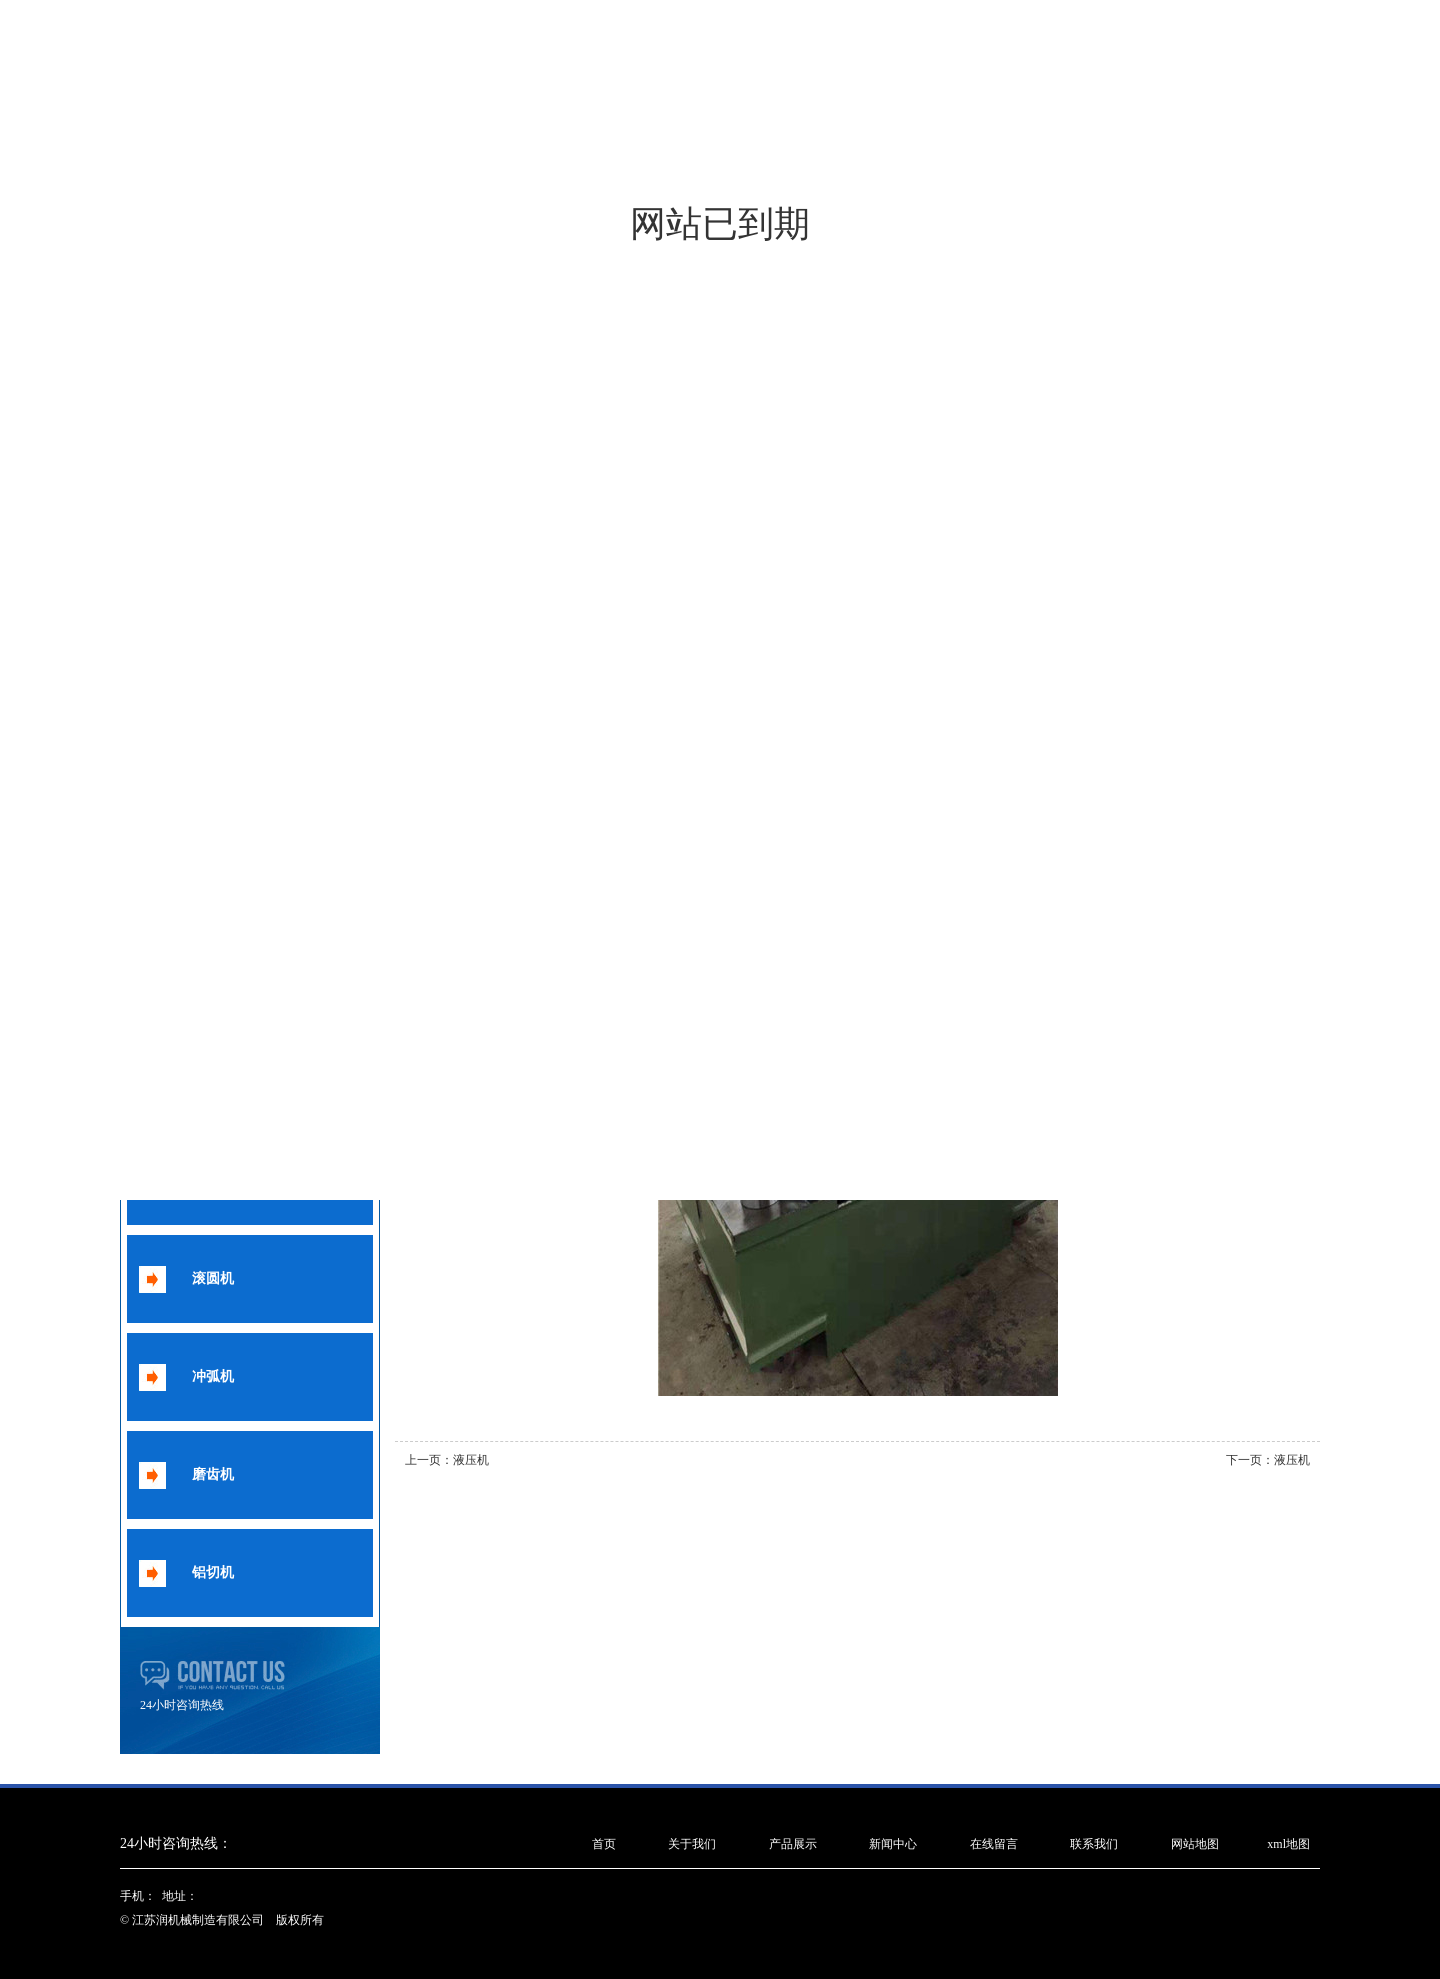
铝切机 (213, 1572)
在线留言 (994, 1844)
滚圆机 (213, 1278)
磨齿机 (213, 1474)
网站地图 (1195, 1844)
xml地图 (1288, 1844)
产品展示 (793, 1844)
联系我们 (1094, 1844)
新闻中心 (893, 1844)
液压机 (471, 1460)
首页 (604, 1844)
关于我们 (692, 1844)
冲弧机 (213, 1376)
